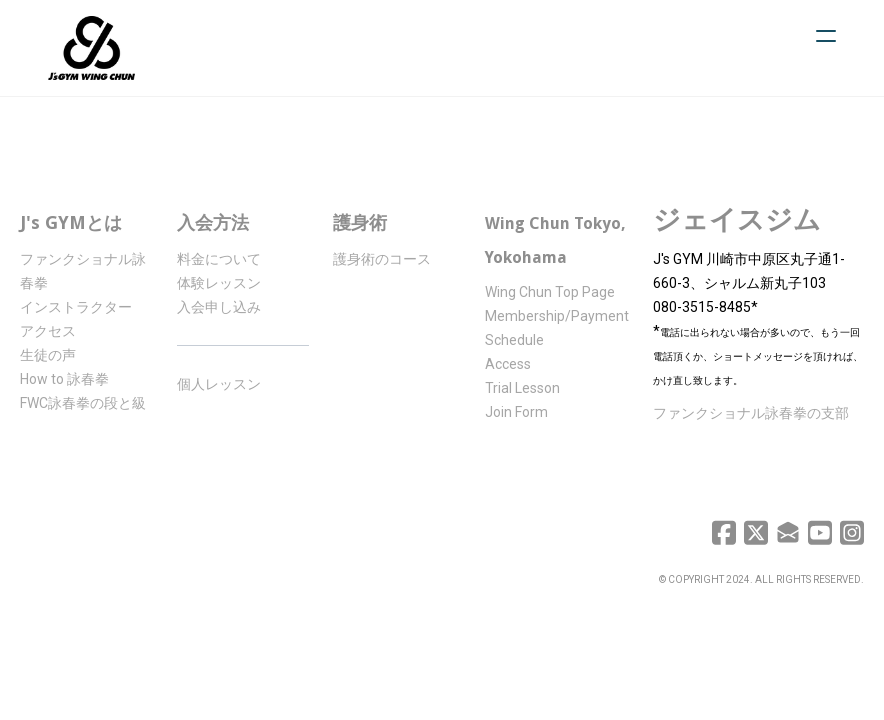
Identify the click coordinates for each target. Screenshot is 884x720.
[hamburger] (826, 36)
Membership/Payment (557, 316)
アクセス (48, 331)
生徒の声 (48, 355)
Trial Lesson (522, 388)
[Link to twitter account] (756, 532)
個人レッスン (219, 384)
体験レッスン (219, 283)
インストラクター (76, 307)
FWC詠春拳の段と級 (83, 403)
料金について (219, 259)
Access (508, 364)
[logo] (91, 48)
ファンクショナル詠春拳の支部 (751, 413)
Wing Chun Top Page (550, 292)
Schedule (514, 340)
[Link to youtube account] (820, 532)
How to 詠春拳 (64, 379)
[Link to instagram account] (852, 532)
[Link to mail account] (788, 532)
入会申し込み (219, 307)
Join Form (516, 412)
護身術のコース (382, 259)
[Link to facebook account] (724, 532)
